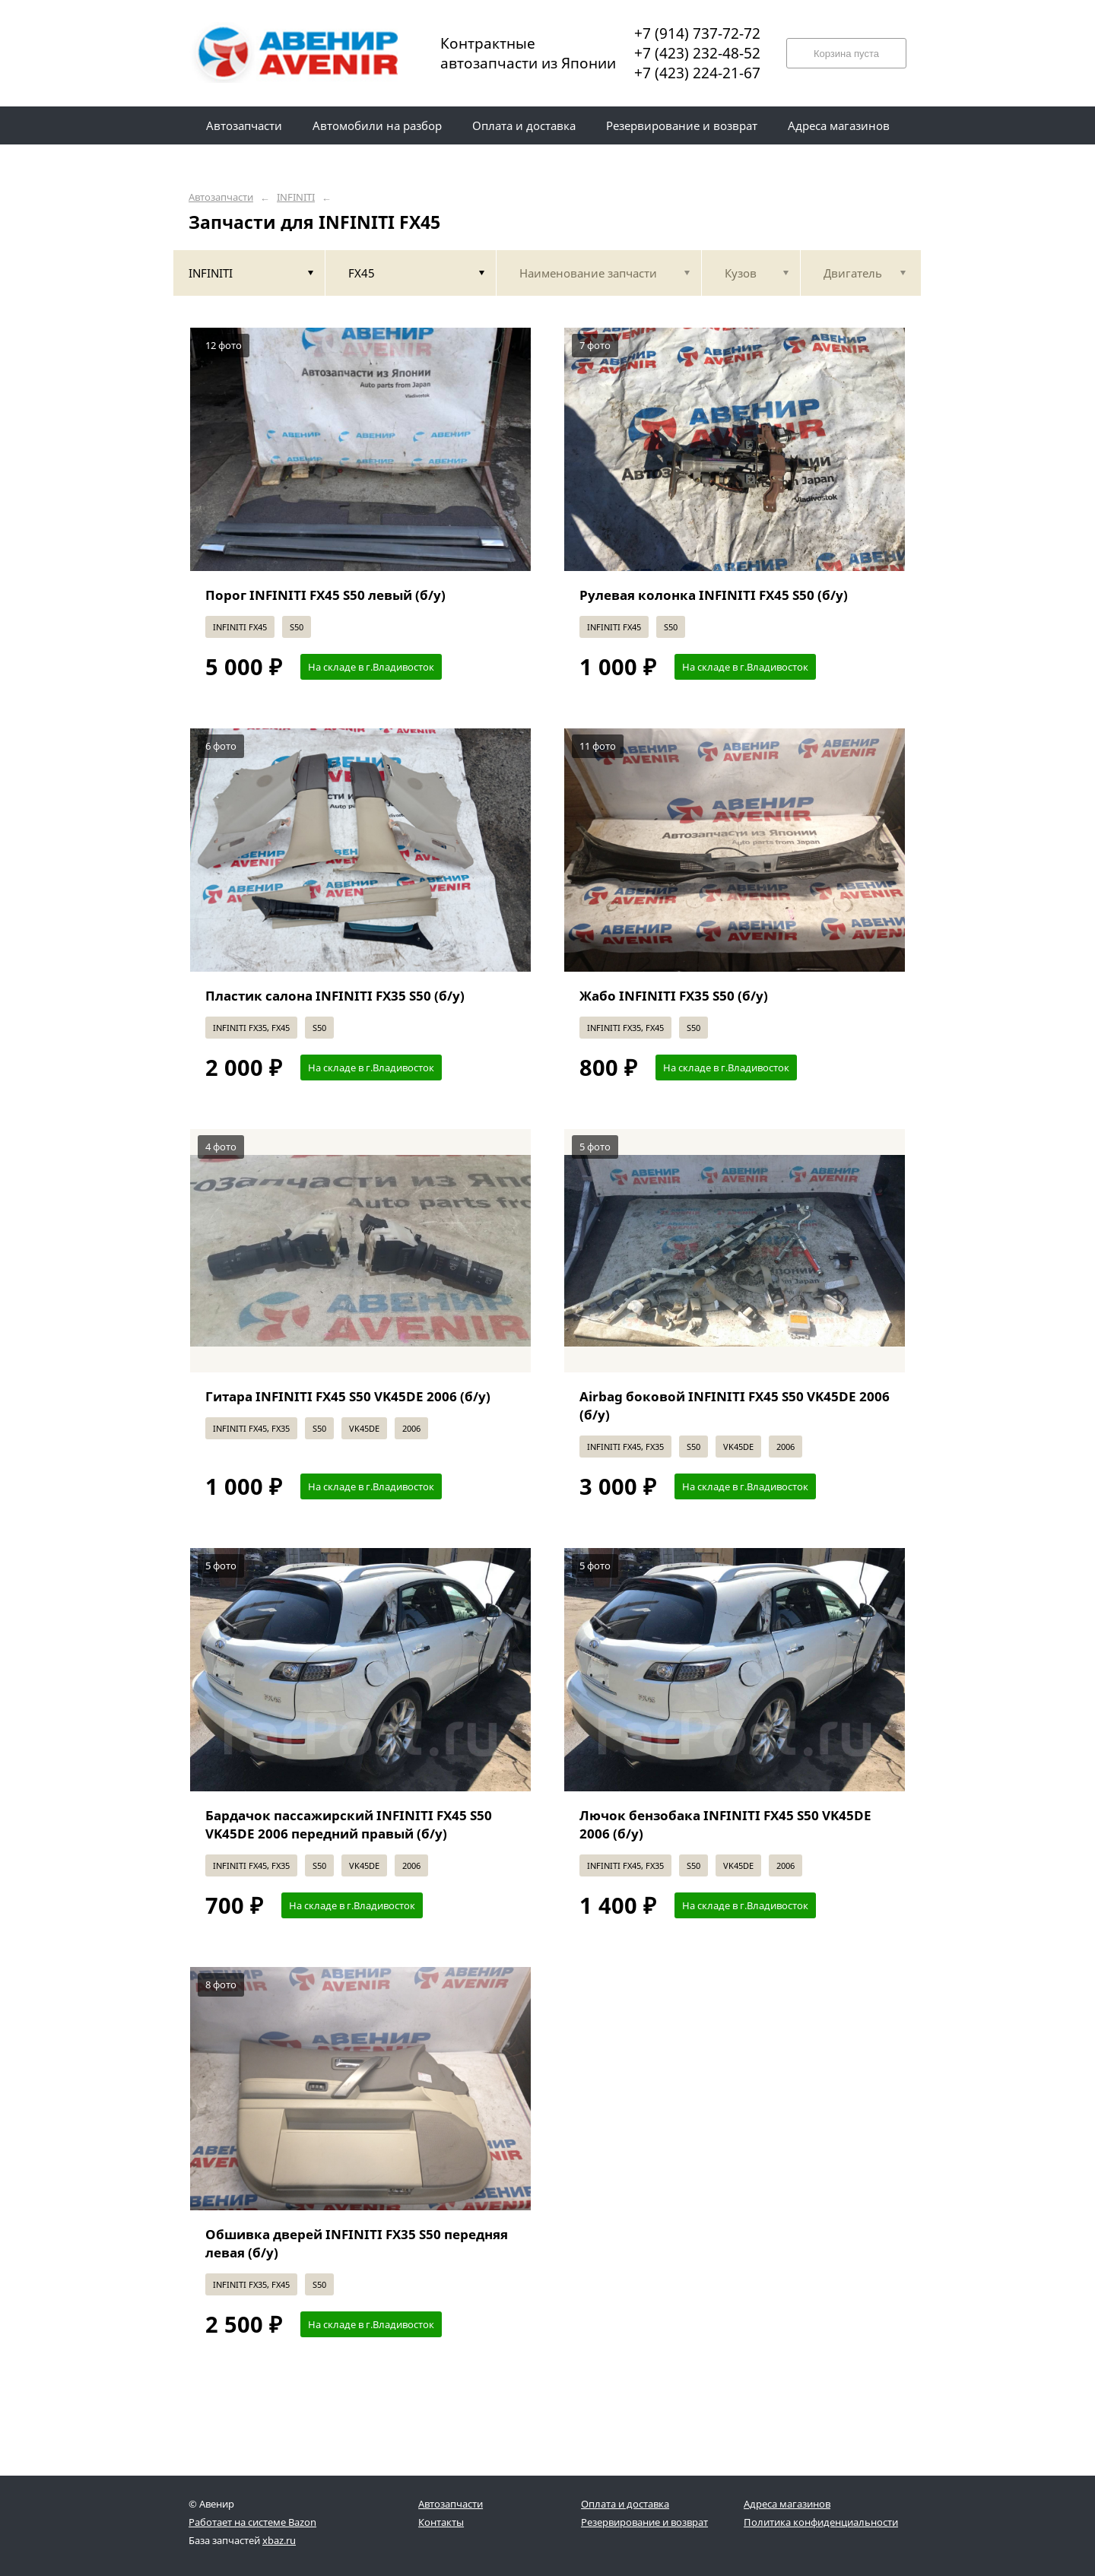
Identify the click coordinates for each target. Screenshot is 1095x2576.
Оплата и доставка (625, 2504)
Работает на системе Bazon (252, 2522)
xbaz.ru (279, 2540)
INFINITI (296, 197)
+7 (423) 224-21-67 (697, 73)
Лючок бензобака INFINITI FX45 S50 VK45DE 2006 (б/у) (725, 1824)
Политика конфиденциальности (821, 2522)
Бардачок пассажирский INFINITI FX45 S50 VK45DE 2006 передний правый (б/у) (348, 1824)
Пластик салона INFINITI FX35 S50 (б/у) (335, 995)
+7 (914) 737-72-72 (697, 33)
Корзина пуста (846, 53)
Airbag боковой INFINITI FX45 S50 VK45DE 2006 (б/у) (734, 1405)
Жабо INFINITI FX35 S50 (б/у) (673, 995)
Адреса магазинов (787, 2504)
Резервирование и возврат (644, 2522)
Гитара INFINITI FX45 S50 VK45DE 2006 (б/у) (347, 1396)
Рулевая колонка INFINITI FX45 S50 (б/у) (713, 595)
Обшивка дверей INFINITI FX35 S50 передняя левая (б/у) (356, 2243)
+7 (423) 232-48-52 (697, 53)
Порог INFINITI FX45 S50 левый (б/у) (325, 595)
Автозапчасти (221, 197)
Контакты (441, 2522)
